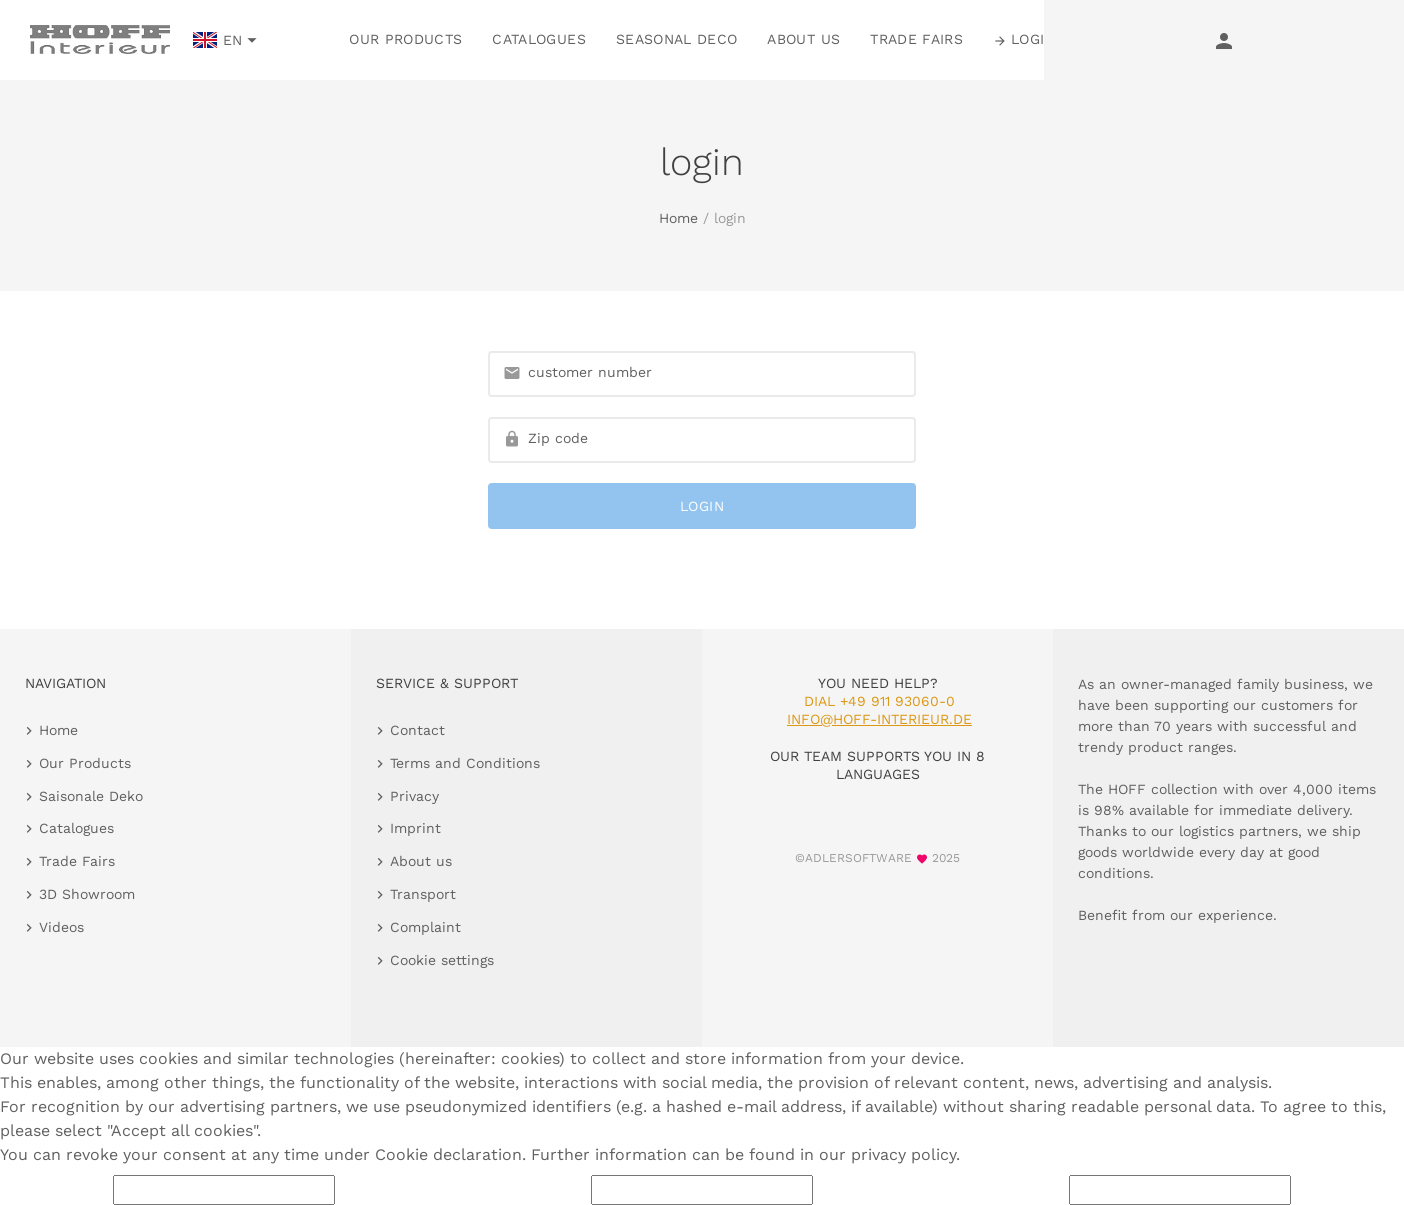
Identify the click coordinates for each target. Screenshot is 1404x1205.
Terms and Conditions (465, 763)
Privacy (414, 796)
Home (678, 218)
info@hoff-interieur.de (879, 719)
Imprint (415, 828)
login (702, 506)
